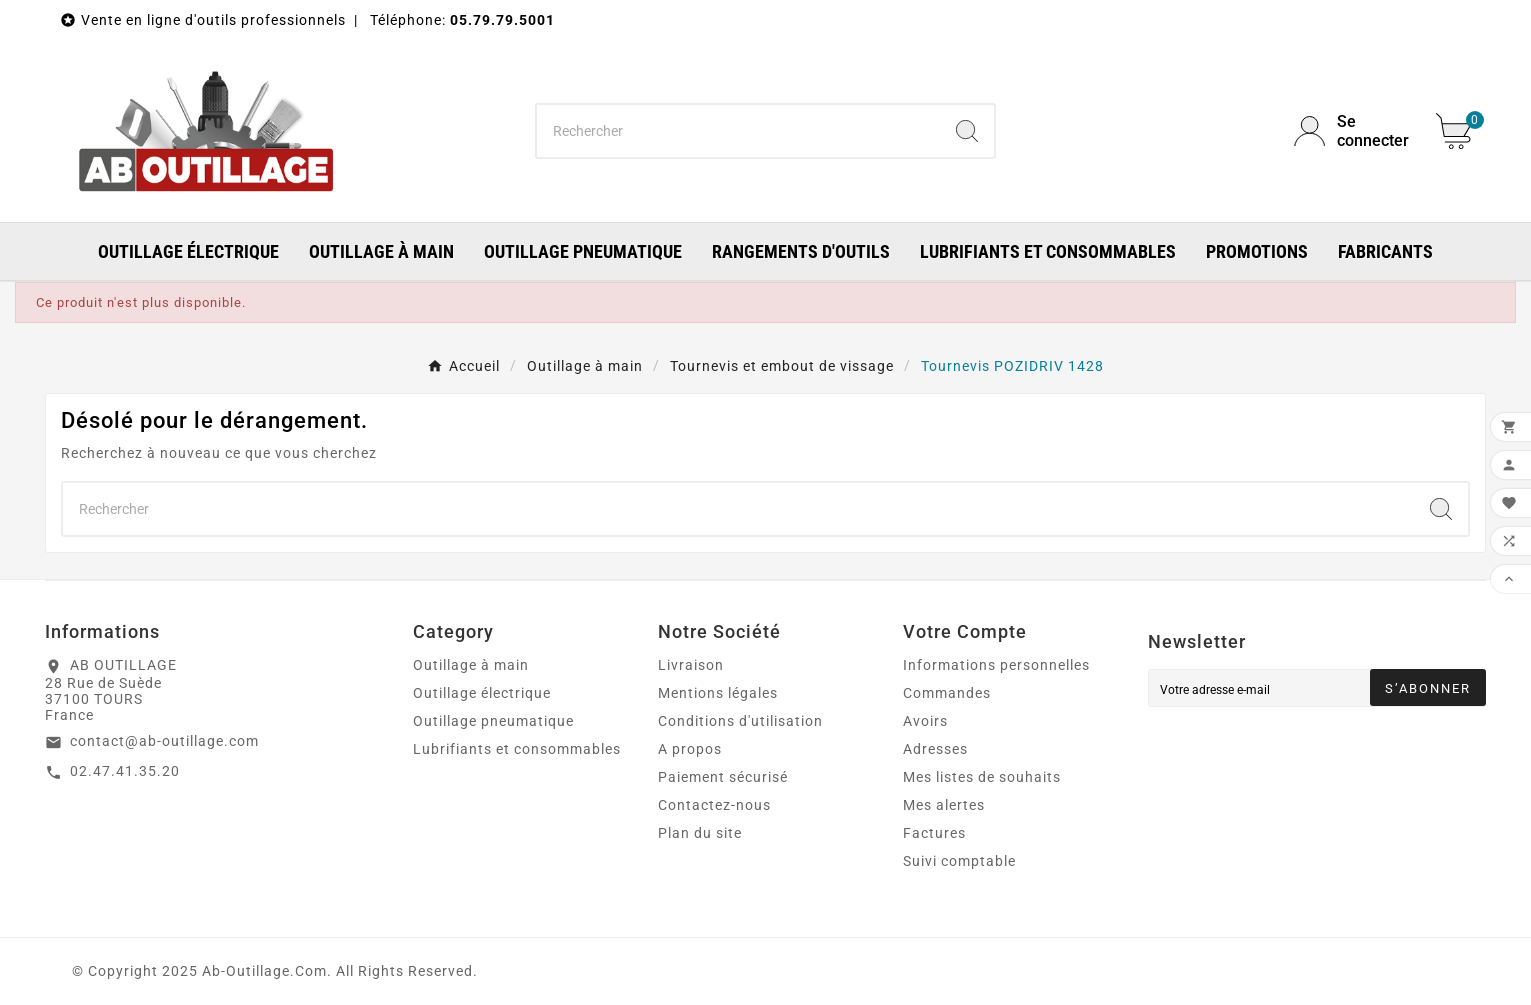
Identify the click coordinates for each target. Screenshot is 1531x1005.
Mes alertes (944, 805)
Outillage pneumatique (493, 721)
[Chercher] (738, 131)
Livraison (691, 665)
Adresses (935, 749)
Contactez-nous (714, 805)
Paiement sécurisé (723, 777)
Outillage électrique (482, 693)
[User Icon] (1353, 131)
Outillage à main (471, 665)
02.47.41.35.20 (125, 771)
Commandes (947, 693)
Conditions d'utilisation (740, 721)
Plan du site (700, 833)
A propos (690, 749)
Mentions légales (718, 693)
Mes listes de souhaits (982, 777)
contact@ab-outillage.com (164, 741)
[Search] (967, 131)
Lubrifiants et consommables (517, 749)
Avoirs (925, 721)
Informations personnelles (996, 665)
